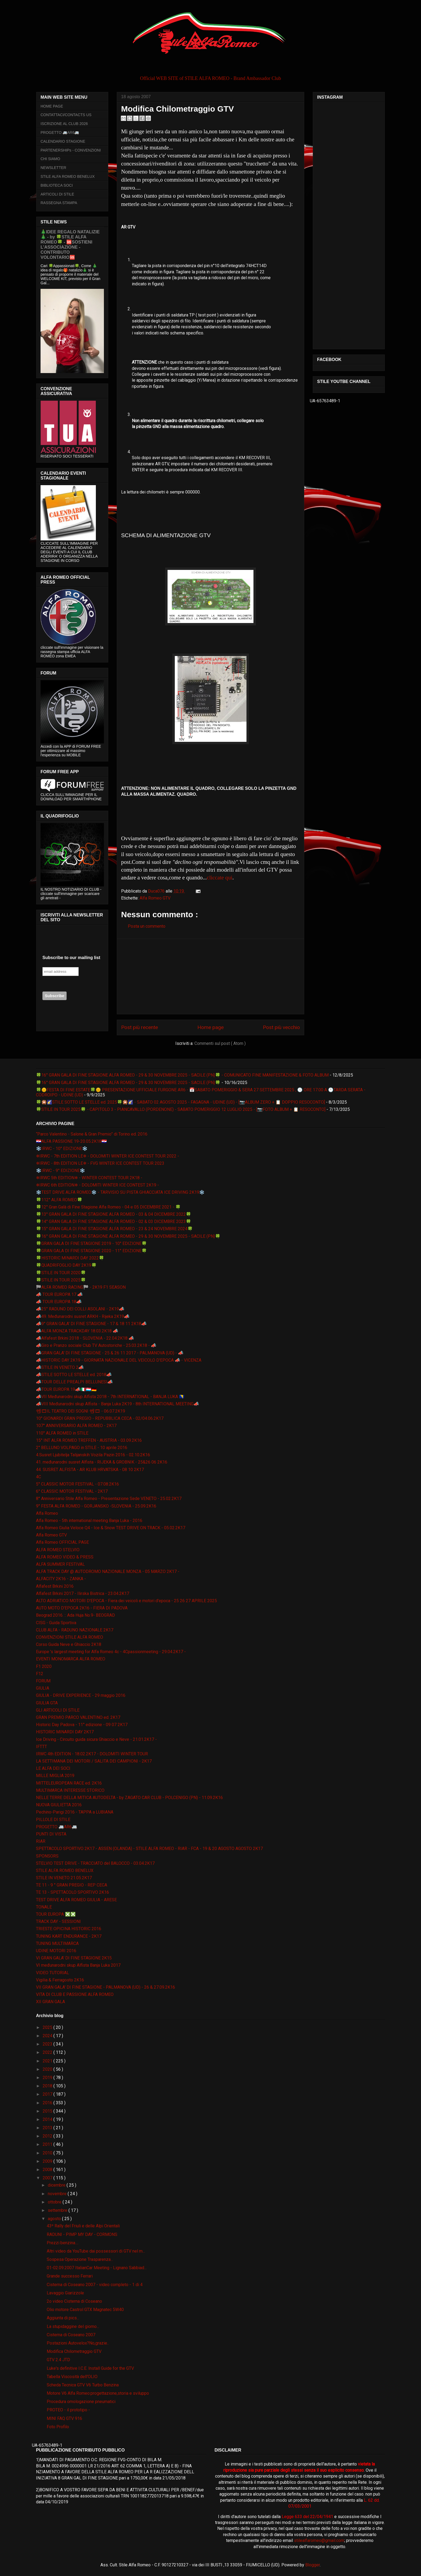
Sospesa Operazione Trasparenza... (80, 2259)
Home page (210, 1027)
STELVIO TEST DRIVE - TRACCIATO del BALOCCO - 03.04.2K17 (95, 1863)
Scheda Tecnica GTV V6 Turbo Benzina (83, 2384)
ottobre (55, 2202)
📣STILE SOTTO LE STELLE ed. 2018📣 (74, 1374)
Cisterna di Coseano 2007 (71, 2334)
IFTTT (41, 1746)
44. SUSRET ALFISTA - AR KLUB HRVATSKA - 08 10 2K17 (90, 1469)
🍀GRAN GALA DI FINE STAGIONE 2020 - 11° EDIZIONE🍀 (91, 1250)
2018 (48, 2085)
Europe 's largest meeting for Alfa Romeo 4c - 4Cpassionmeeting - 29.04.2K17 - (111, 1651)
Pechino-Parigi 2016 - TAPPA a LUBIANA (74, 1812)
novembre (58, 2193)
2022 (48, 2052)
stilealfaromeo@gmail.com (319, 2540)
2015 (48, 2111)
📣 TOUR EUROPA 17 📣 (59, 1294)
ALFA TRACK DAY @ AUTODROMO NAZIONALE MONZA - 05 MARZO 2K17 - (107, 1571)
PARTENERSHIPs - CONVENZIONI (71, 150)
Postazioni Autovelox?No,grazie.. (78, 2343)
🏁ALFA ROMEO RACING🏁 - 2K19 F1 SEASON (81, 1287)
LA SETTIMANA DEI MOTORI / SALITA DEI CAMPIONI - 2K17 (94, 1761)
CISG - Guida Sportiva (56, 1622)
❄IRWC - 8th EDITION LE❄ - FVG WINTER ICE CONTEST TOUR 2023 (100, 1163)
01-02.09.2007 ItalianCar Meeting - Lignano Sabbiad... (97, 2267)
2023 (48, 2044)
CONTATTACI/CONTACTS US (66, 115)
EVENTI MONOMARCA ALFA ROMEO (70, 1658)
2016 (48, 2102)
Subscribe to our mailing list (71, 957)
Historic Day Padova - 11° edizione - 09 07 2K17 (82, 1724)
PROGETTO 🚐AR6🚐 (60, 132)
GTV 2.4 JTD (58, 2359)
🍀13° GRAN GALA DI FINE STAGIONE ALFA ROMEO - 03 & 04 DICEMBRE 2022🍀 (113, 1214)
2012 (48, 2136)
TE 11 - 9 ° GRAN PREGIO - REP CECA (71, 1885)
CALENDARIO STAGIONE (63, 141)
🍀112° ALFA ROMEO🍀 (59, 1199)
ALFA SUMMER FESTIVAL (60, 1564)
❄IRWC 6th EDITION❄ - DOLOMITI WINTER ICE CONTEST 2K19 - (97, 1185)
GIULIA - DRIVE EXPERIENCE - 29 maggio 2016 (80, 1695)
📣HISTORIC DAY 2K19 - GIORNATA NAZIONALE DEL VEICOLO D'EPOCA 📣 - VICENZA (118, 1360)
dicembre (57, 2185)
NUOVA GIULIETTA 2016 (59, 1804)
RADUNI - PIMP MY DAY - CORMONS (82, 2234)
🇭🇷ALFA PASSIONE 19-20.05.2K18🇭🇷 (71, 1141)
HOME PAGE (52, 106)
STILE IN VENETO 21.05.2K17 (64, 1877)
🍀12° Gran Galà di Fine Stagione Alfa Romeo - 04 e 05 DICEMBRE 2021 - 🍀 (108, 1207)
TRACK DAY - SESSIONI (58, 1921)
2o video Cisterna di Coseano (74, 2301)
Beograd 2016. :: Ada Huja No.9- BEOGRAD (75, 1615)
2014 (48, 2119)
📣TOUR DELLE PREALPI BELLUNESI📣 (74, 1381)
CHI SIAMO (50, 159)
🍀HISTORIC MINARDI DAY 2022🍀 (70, 1258)
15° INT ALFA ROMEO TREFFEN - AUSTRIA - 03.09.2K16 (89, 1440)
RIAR (40, 1841)
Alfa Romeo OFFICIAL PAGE (62, 1542)
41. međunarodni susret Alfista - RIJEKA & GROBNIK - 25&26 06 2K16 (101, 1462)
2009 (48, 2161)
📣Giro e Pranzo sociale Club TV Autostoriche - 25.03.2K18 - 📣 (96, 1345)
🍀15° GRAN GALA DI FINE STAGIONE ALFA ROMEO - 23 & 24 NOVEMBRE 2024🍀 (114, 1228)
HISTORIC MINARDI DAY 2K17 (65, 1731)
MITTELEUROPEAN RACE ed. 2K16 (69, 1783)
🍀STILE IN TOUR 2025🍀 (61, 1280)
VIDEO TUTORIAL (52, 1972)
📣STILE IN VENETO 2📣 (60, 1367)
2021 (48, 2060)
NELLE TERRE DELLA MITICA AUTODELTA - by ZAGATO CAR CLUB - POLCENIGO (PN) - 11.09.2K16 (129, 1797)
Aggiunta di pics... (63, 2317)
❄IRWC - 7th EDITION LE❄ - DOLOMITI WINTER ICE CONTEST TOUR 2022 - (107, 1156)
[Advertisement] (210, 976)
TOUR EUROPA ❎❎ (56, 1914)
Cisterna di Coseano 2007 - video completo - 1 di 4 (95, 2284)
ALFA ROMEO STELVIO (57, 1549)
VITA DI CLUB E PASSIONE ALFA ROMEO (75, 1994)
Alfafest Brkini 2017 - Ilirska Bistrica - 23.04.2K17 (82, 1593)
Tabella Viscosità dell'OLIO (72, 2376)
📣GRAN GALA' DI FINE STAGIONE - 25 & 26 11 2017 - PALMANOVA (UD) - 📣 (109, 1352)
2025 (48, 2027)
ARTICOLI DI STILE (57, 194)
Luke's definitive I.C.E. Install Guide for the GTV (90, 2368)
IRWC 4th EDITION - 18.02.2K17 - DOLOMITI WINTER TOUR (92, 1753)
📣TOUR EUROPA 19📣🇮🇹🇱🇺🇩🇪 (66, 1389)
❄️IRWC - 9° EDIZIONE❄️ (60, 1170)
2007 (48, 2177)
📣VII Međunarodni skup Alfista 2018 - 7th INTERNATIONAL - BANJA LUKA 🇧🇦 (110, 1396)
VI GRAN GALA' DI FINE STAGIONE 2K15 (74, 1957)
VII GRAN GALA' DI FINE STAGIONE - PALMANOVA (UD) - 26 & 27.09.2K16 (105, 1987)
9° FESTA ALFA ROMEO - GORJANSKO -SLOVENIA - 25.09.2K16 (96, 1506)
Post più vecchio (281, 1027)
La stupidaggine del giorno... (73, 2326)
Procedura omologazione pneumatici (81, 2401)
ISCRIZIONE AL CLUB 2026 (64, 123)
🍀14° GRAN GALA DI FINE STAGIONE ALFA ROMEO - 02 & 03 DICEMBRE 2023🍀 (113, 1221)
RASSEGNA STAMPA (59, 203)
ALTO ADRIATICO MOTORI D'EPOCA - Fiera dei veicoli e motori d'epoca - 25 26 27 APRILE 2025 (126, 1600)
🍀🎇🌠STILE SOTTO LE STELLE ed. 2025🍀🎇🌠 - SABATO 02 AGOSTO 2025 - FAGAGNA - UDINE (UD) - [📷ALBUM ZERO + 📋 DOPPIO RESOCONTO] (180, 1102)
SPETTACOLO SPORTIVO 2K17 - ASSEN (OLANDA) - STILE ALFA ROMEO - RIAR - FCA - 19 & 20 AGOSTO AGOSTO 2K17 (149, 1848)
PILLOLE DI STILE (53, 1819)
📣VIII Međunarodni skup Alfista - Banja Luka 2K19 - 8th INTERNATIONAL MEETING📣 (117, 1403)
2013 (48, 2127)
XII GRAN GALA (50, 2001)
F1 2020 (44, 1666)
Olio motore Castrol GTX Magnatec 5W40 (85, 2309)
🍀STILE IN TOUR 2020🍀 (61, 1272)
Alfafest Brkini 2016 (55, 1586)
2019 (48, 2077)
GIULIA (42, 1688)
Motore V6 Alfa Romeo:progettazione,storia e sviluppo (98, 2393)
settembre (58, 2210)
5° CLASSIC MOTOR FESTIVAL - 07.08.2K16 (77, 1484)
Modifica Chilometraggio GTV (74, 2351)
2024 (48, 2035)
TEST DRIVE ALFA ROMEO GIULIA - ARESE (76, 1899)
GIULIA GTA (47, 1702)
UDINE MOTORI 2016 (56, 1950)
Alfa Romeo (47, 1513)
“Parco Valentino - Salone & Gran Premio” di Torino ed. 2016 (91, 1134)
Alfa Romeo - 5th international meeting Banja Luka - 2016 (89, 1520)
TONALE (44, 1907)
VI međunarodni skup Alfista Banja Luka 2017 (78, 1965)
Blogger (312, 2564)
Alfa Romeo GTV (155, 898)
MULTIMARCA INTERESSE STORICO (70, 1790)
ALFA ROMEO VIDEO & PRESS (64, 1557)
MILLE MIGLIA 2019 (55, 1775)
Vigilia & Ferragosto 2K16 (60, 1979)
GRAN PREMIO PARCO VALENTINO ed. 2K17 (78, 1717)
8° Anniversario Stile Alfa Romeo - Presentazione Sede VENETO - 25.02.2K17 (109, 1498)
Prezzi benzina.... (62, 2242)
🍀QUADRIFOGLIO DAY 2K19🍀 (66, 1265)
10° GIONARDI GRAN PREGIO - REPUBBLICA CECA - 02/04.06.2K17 (100, 1418)
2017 (48, 2094)
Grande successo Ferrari (70, 2276)
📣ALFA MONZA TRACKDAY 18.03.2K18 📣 (77, 1330)
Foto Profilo (58, 2426)
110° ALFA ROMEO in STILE (62, 1433)
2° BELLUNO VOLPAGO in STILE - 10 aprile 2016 (81, 1447)
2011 (48, 2144)
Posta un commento (146, 926)
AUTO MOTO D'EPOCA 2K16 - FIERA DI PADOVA (82, 1608)
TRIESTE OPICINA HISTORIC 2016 (68, 1928)
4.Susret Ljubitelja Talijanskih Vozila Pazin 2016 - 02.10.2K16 (93, 1454)
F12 (39, 1673)
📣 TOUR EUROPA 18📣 (59, 1301)
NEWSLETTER (53, 167)
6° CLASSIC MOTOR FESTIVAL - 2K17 (72, 1491)
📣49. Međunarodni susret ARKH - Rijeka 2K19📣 (82, 1316)
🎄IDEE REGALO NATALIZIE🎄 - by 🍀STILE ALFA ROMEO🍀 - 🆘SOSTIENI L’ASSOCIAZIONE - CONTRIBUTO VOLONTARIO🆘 (70, 244)
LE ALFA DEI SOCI (53, 1768)
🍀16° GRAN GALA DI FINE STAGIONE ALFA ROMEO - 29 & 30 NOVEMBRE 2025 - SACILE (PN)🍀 (128, 1082)
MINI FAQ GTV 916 (64, 2418)
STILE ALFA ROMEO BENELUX (68, 176)
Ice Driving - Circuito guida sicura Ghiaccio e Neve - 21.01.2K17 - (96, 1739)
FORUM (43, 1680)
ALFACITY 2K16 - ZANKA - (61, 1578)
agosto (55, 2218)
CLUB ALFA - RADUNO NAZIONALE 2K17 (74, 1629)
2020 (48, 2069)
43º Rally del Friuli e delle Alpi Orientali (83, 2225)
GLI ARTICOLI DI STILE (57, 1710)
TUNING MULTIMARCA (57, 1943)
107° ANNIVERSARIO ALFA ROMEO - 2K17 (76, 1425)
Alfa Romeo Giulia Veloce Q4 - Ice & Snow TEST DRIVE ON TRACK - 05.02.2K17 (110, 1527)
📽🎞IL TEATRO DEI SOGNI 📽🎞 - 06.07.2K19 (80, 1411)
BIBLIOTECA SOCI (57, 185)
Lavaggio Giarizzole (65, 2292)
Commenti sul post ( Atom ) (220, 1043)
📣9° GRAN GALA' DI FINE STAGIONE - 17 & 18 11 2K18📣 (91, 1323)
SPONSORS (47, 1856)
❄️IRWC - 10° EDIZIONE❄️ (62, 1148)
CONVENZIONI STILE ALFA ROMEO (69, 1637)
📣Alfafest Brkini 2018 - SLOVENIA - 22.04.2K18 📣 (85, 1338)
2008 (48, 2169)
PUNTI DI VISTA (51, 1834)
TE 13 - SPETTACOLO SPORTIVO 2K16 (72, 1892)
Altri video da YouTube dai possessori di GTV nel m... (96, 2251)
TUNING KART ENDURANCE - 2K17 (68, 1936)
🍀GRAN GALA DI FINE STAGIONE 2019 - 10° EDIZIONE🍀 (91, 1243)
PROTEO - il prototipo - (68, 2409)
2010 (48, 2152)
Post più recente (139, 1027)
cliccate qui (219, 877)
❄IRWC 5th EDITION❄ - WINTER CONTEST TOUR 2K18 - (89, 1177)
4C (38, 1476)
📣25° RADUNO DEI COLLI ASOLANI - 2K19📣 (80, 1308)
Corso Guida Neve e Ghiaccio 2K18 (68, 1644)
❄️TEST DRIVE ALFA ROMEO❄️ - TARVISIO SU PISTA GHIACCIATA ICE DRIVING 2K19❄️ (120, 1192)
